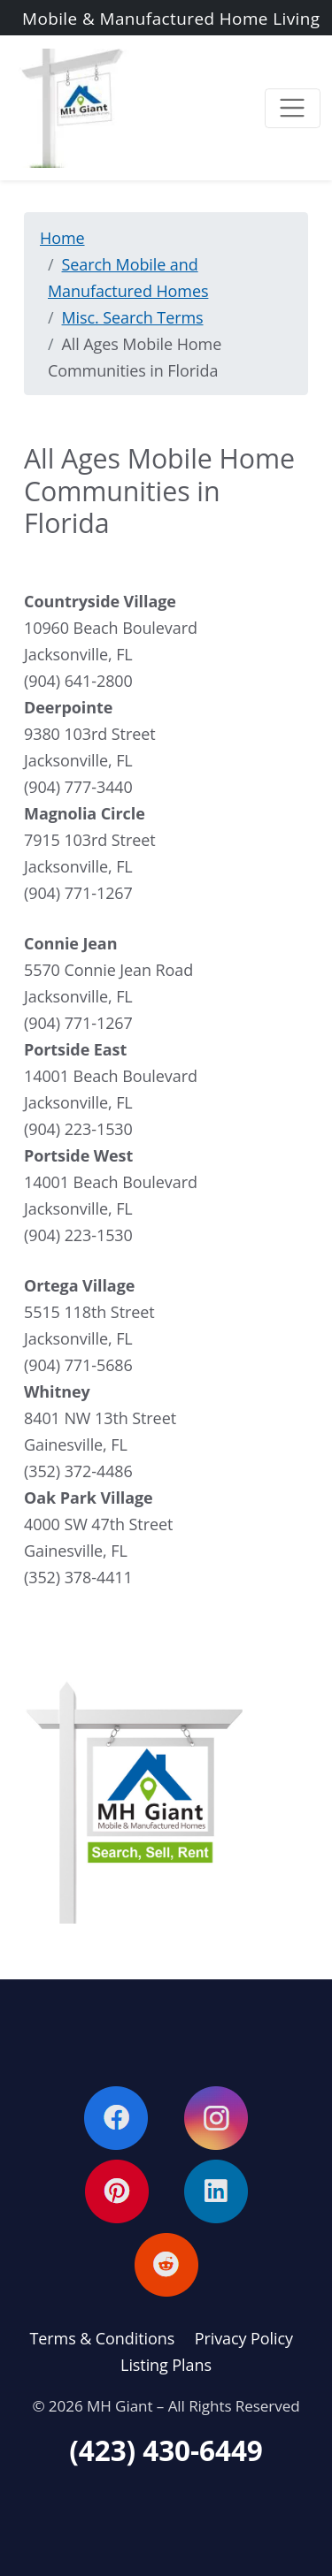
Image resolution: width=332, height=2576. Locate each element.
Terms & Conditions (102, 2338)
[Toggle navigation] (292, 108)
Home (62, 237)
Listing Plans (166, 2364)
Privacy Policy (244, 2338)
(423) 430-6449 (166, 2450)
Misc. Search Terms (133, 317)
